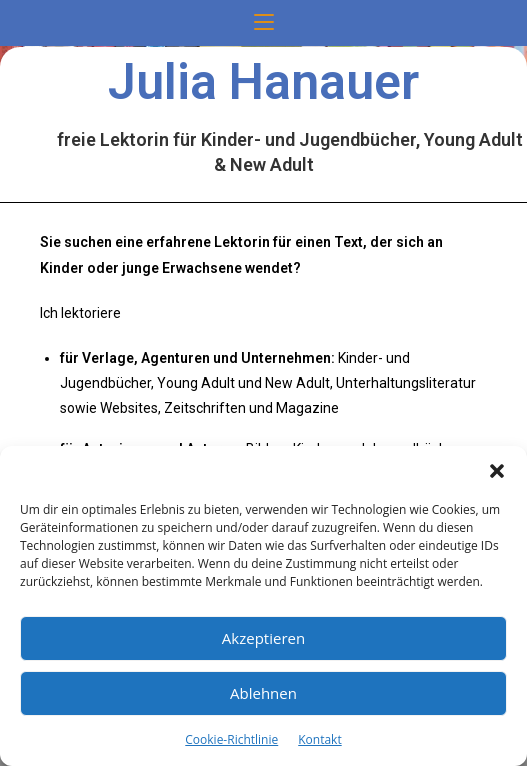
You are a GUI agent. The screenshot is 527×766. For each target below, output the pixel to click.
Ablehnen (263, 693)
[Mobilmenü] (264, 23)
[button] (497, 471)
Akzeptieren (263, 638)
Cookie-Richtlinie (231, 739)
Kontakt (319, 739)
